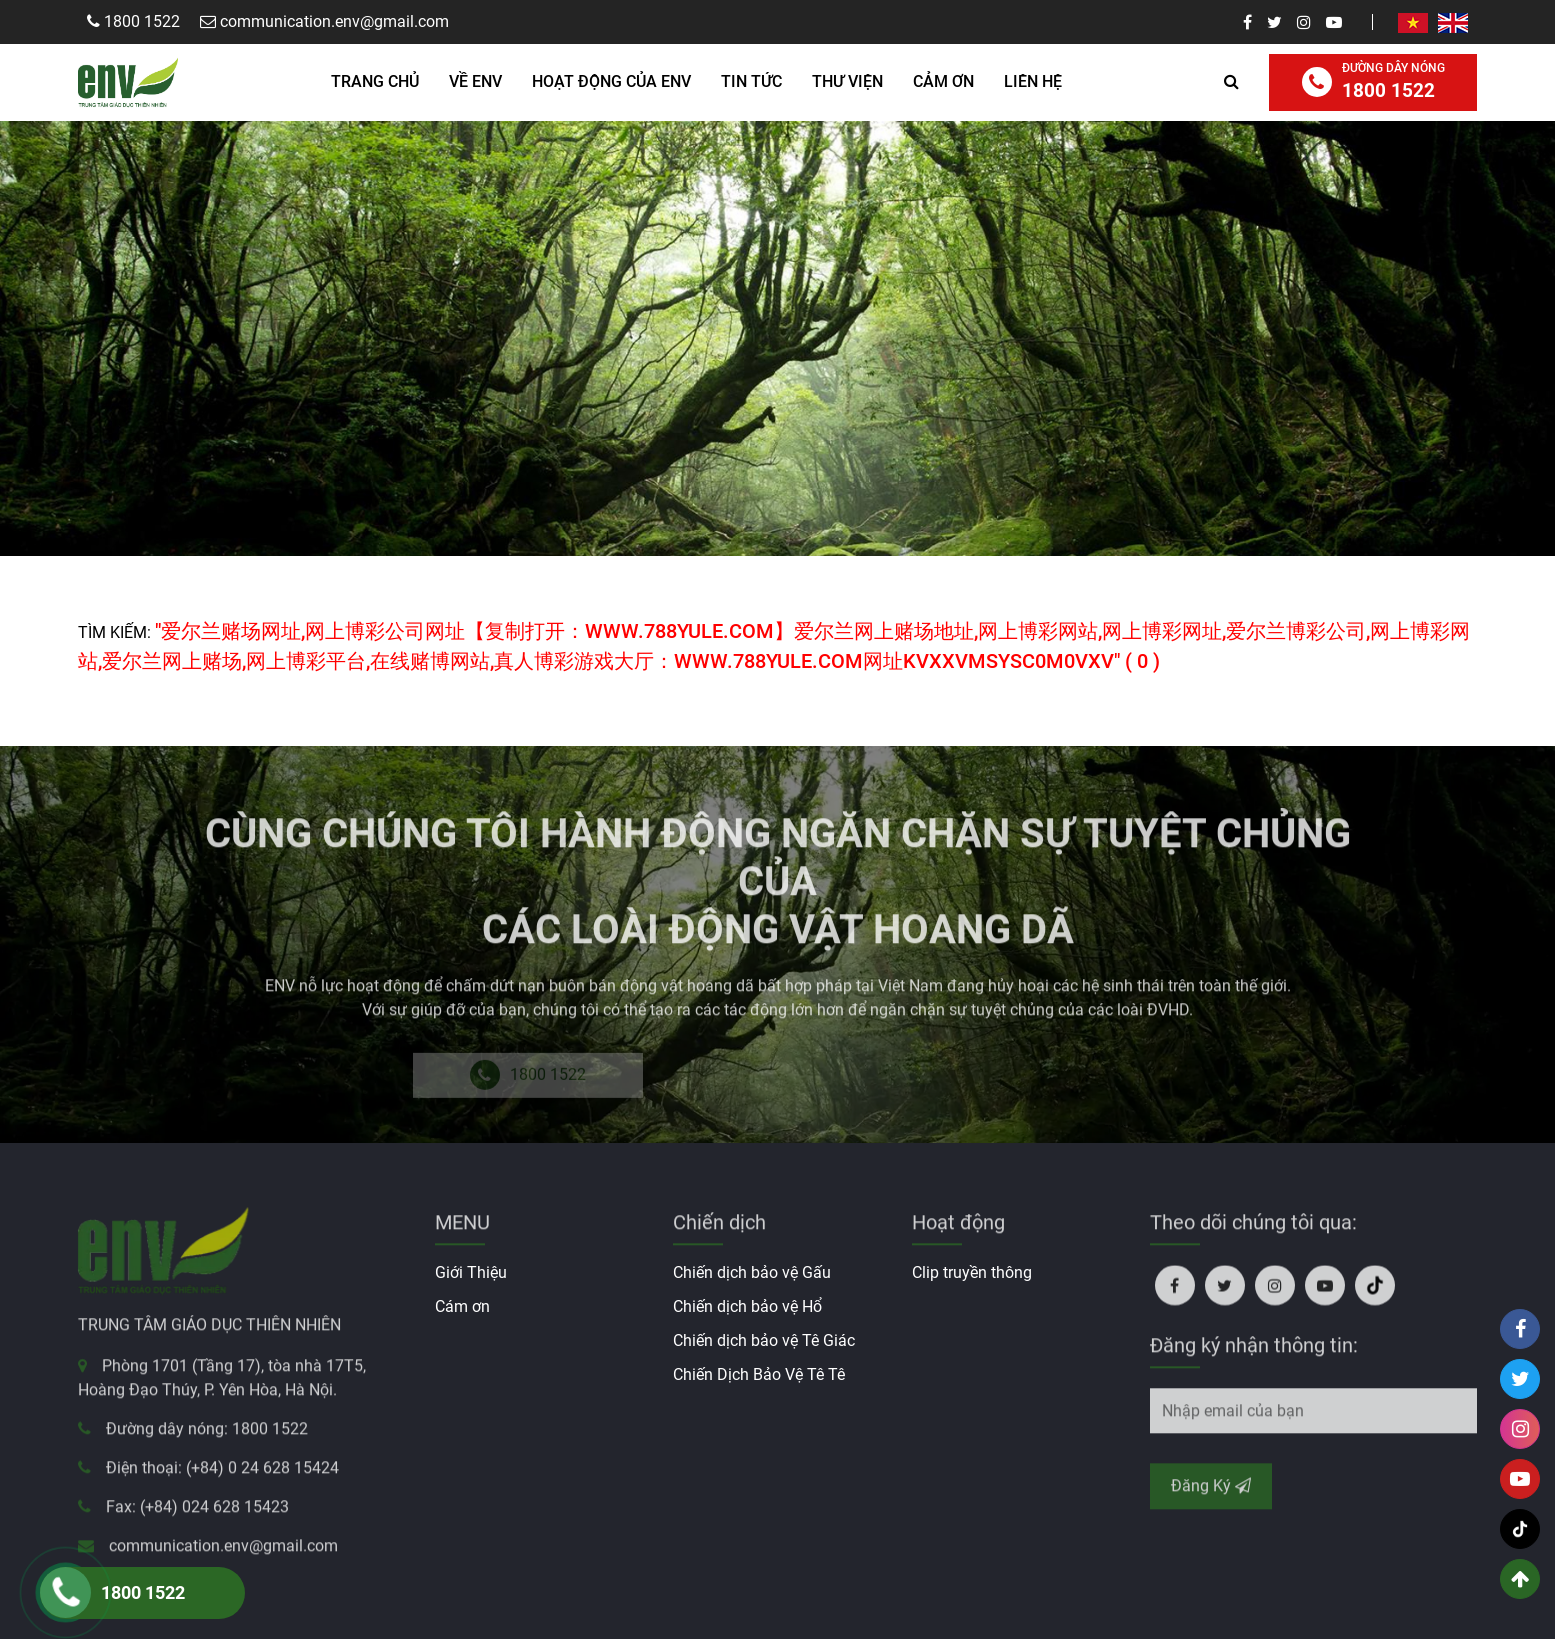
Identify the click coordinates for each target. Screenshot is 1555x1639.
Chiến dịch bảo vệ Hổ (747, 1306)
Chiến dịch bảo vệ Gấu (752, 1272)
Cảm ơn (943, 81)
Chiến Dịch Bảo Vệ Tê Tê (759, 1374)
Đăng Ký (1211, 1491)
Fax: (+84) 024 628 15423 (197, 1513)
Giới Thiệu (471, 1272)
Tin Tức (751, 81)
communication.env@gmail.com (223, 1552)
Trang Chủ (375, 81)
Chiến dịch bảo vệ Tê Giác (764, 1340)
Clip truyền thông (972, 1272)
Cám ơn (462, 1306)
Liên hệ (1033, 81)
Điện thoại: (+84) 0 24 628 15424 (222, 1474)
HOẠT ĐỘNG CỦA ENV (611, 81)
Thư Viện (847, 81)
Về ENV (475, 81)
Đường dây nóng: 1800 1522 (207, 1435)
